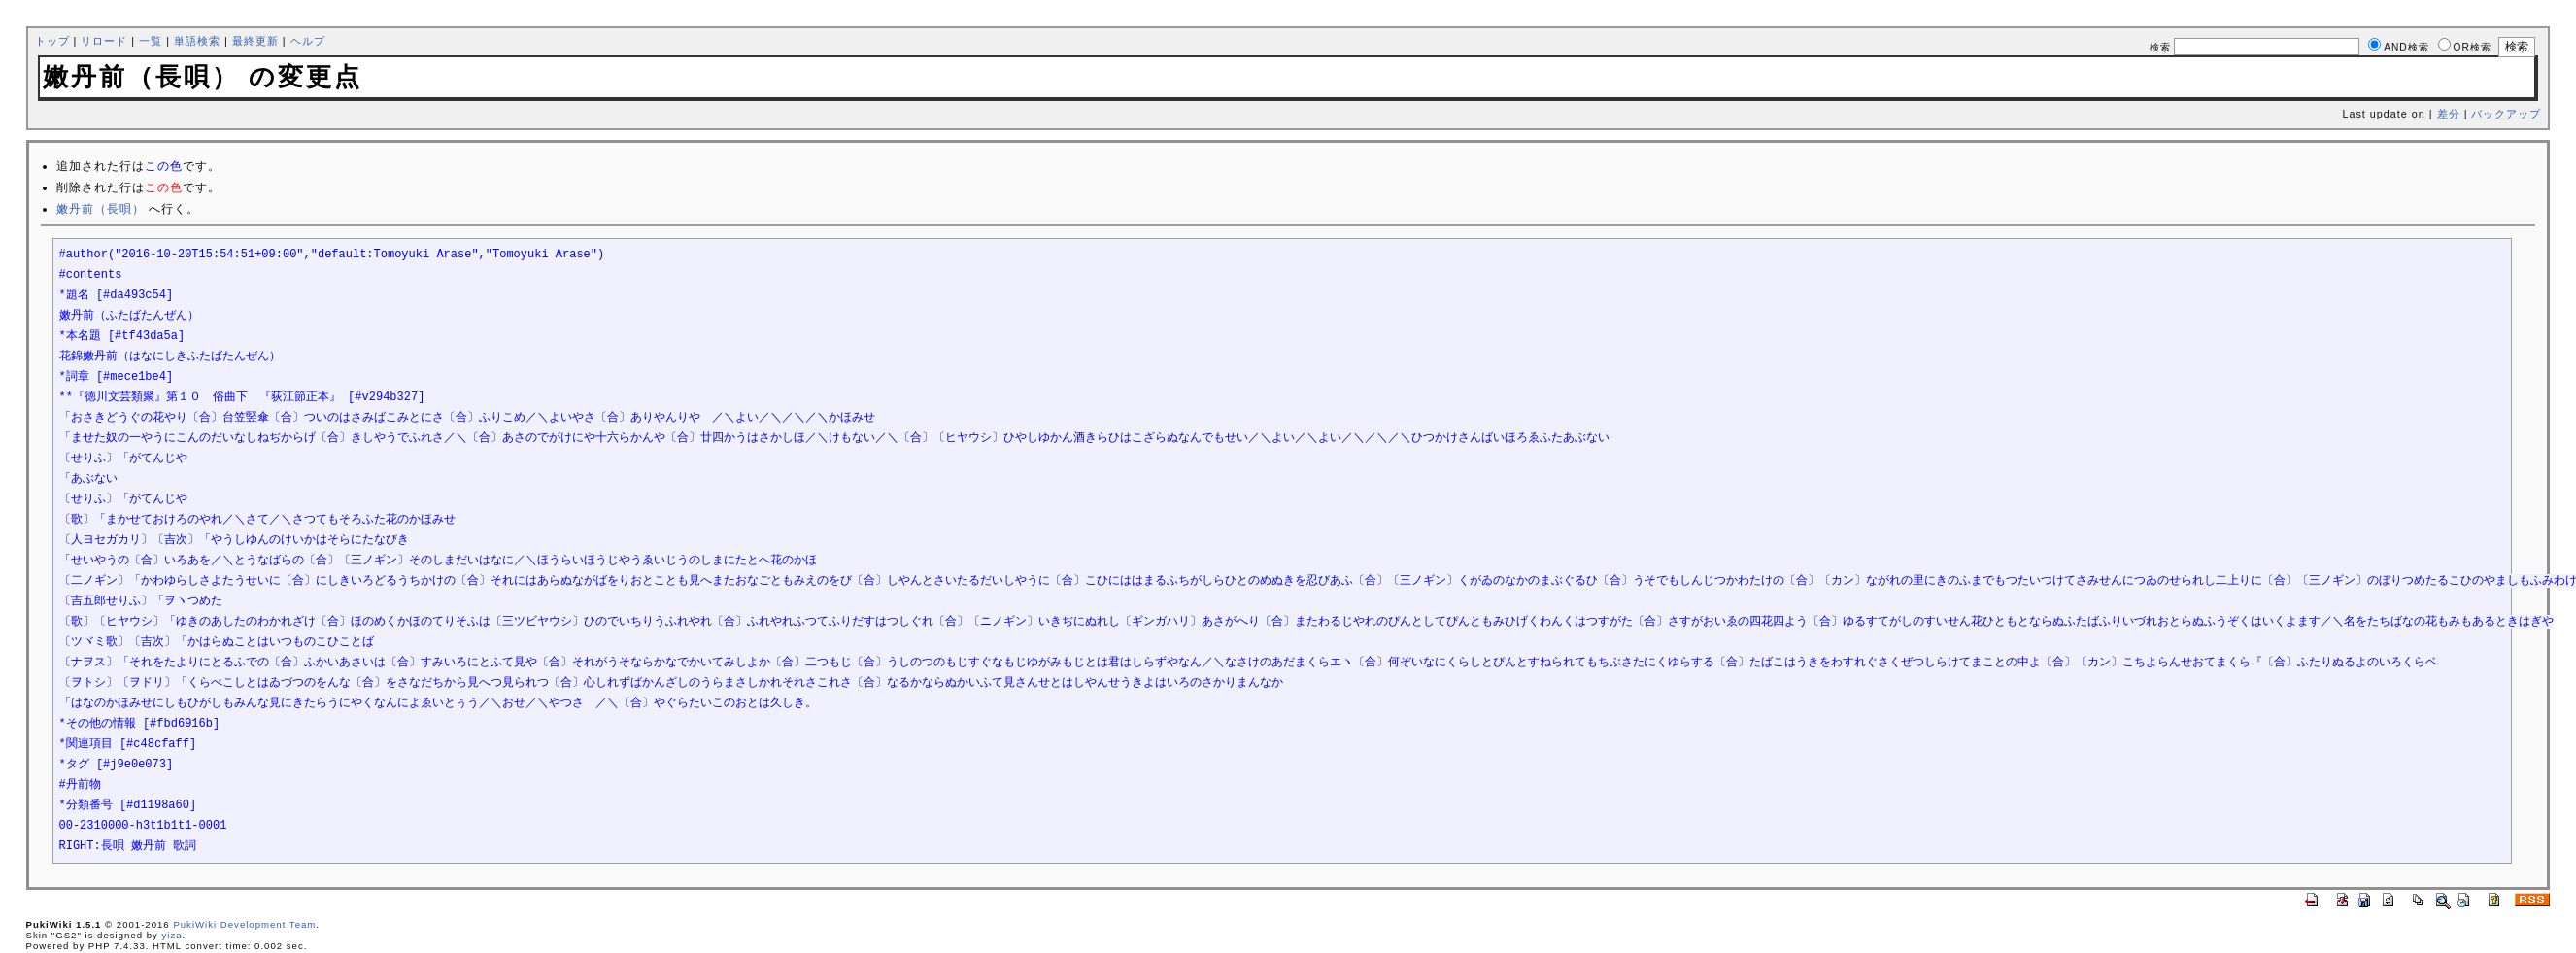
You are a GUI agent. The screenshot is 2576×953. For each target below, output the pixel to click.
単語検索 (197, 41)
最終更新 (255, 41)
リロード (104, 41)
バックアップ (2506, 113)
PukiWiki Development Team (244, 924)
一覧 (150, 41)
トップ (52, 41)
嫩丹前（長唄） (100, 209)
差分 (2448, 113)
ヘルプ (307, 41)
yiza (172, 935)
